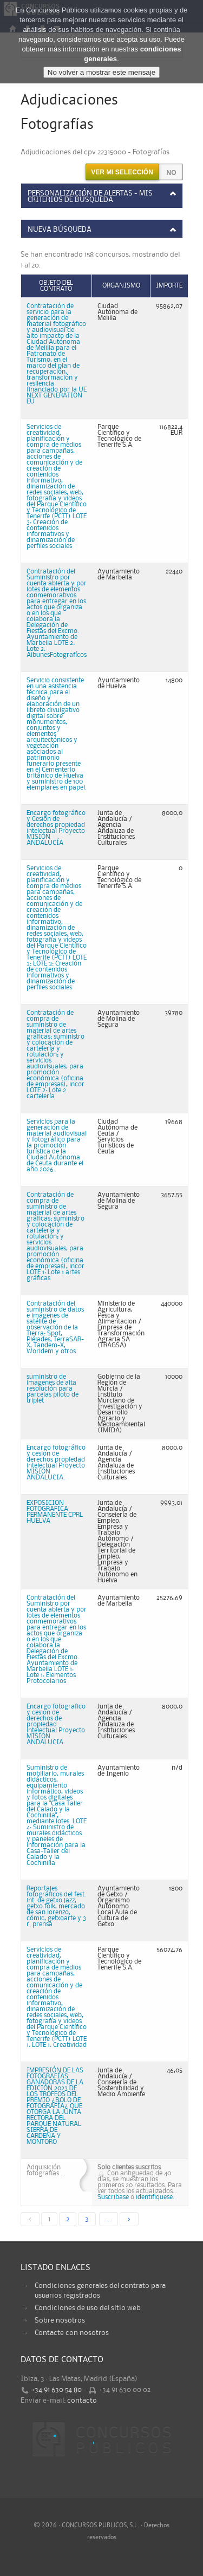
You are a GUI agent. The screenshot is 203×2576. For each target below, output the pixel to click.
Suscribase (113, 2197)
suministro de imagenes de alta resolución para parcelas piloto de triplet (52, 1389)
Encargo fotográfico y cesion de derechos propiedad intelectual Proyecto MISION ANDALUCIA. (56, 1463)
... (108, 2219)
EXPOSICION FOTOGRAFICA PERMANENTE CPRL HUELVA (55, 1512)
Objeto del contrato (56, 286)
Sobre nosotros (60, 2320)
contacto (82, 2400)
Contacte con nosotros (72, 2333)
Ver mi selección (122, 172)
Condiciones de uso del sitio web (88, 2308)
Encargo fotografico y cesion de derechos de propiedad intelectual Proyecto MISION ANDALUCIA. (56, 1724)
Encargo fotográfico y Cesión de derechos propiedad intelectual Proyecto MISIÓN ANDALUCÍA (56, 828)
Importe (169, 286)
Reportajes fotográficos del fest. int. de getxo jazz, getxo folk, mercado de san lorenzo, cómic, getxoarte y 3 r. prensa (56, 1906)
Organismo (121, 286)
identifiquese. (155, 2197)
